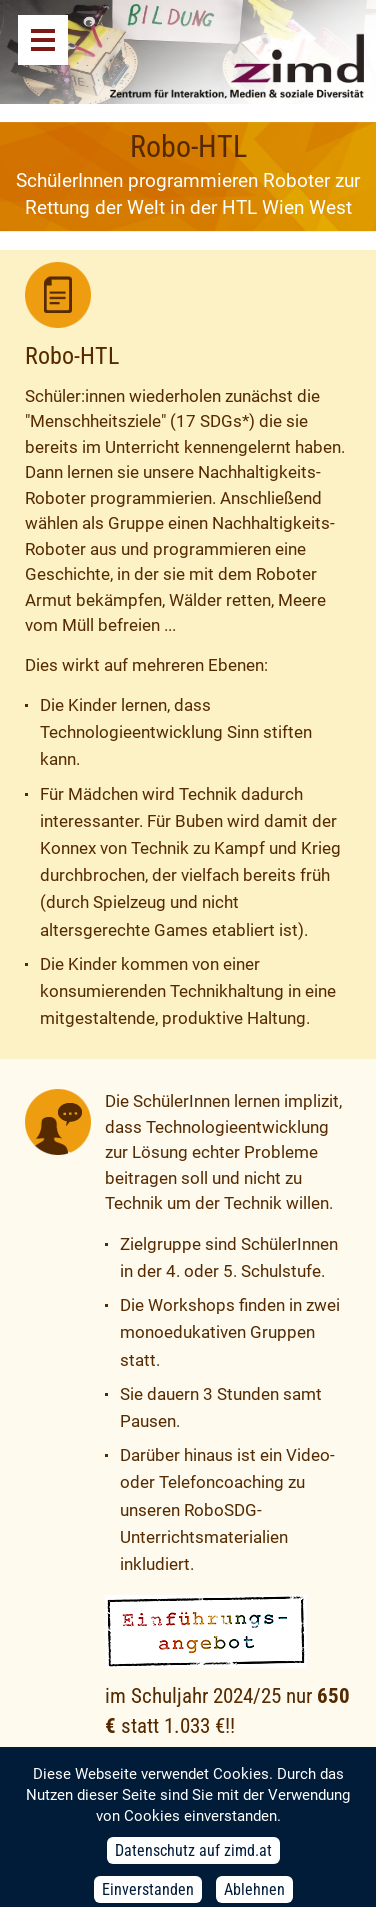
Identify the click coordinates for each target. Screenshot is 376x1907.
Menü (43, 40)
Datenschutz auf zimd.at (193, 1860)
